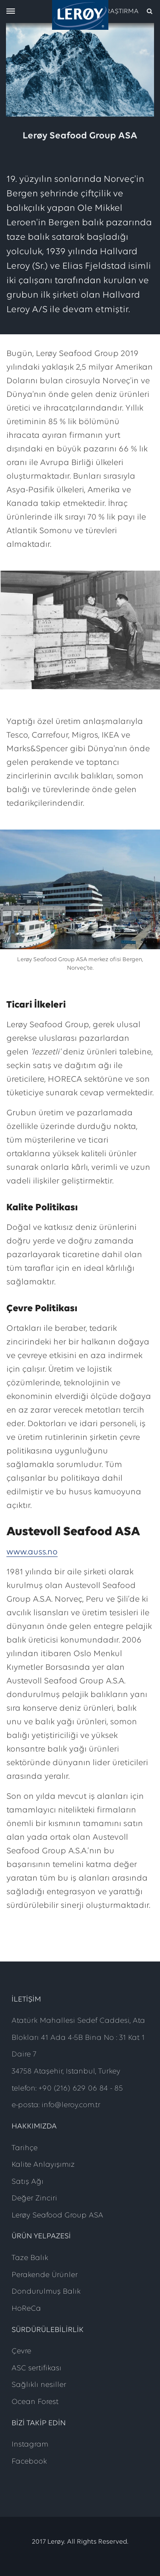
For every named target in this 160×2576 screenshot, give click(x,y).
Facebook (29, 2462)
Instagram (30, 2445)
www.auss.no (32, 1552)
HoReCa (26, 2309)
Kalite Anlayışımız (43, 2165)
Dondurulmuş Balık (46, 2292)
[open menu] (10, 12)
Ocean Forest (35, 2402)
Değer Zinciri (34, 2198)
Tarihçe (25, 2148)
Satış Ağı (28, 2182)
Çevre (21, 2351)
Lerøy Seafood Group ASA (57, 2215)
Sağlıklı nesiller (39, 2385)
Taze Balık (30, 2258)
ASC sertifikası (36, 2368)
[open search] (127, 11)
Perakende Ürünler (45, 2275)
